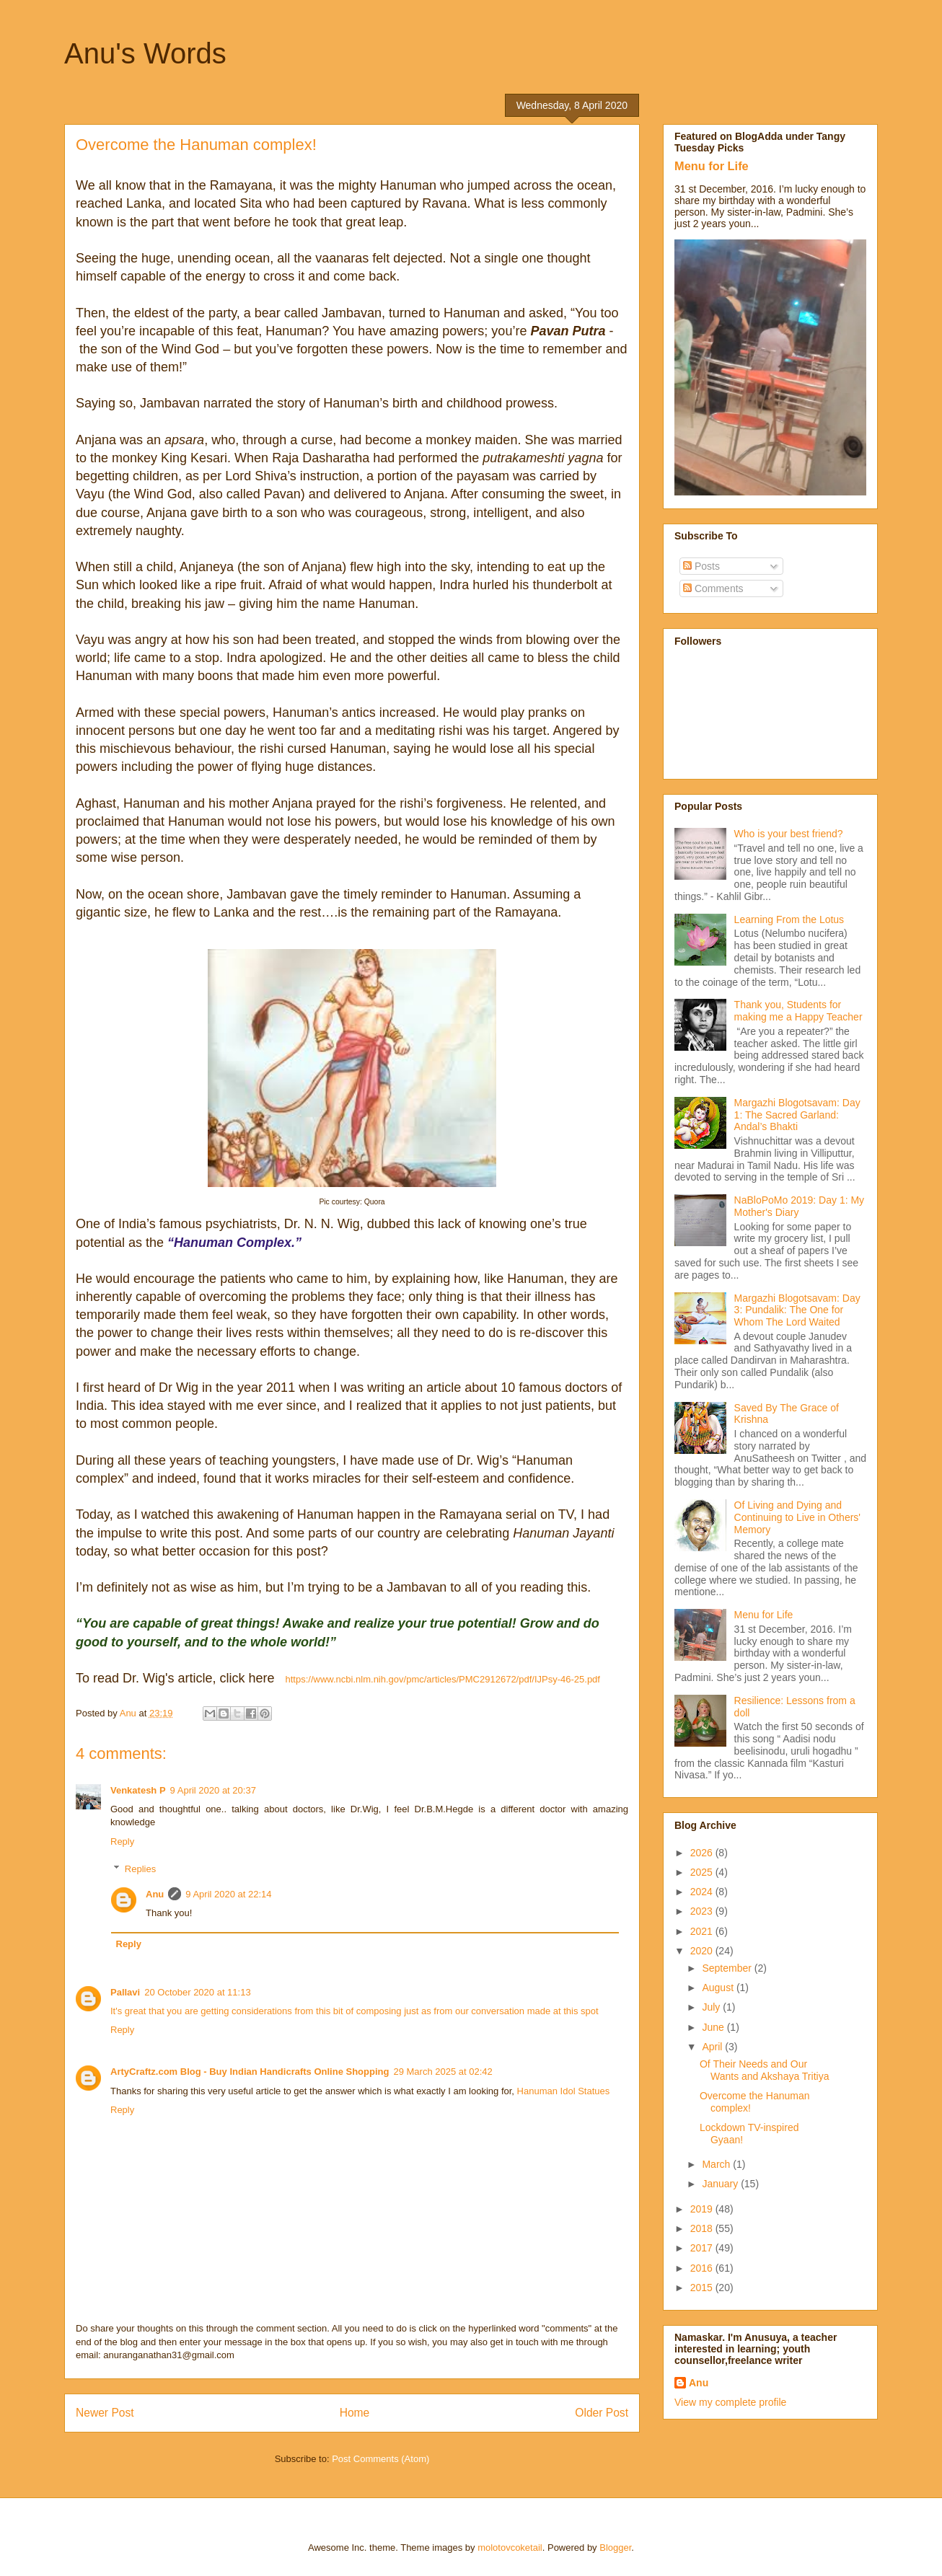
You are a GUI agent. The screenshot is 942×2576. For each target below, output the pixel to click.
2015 (703, 2287)
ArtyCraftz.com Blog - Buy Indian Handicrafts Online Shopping (249, 2071)
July (712, 2007)
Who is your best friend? (788, 833)
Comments (713, 588)
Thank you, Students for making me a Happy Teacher (798, 1011)
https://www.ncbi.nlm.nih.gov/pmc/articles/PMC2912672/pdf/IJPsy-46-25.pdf (443, 1679)
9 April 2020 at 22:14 (228, 1894)
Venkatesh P (138, 1790)
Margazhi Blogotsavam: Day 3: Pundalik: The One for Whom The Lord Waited (797, 1310)
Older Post (601, 2413)
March (717, 2164)
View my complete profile (730, 2402)
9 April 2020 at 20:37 (213, 1790)
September (728, 1968)
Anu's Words (145, 53)
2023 (703, 1911)
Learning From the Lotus (789, 919)
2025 (703, 1872)
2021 (703, 1931)
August (719, 1987)
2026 (703, 1852)
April (713, 2046)
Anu (155, 1894)
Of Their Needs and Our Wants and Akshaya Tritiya (764, 2070)
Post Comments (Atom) (380, 2458)
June (714, 2027)
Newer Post (105, 2413)
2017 (703, 2248)
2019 (703, 2209)
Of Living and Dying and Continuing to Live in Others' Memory (797, 1517)
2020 (703, 1951)
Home (355, 2413)
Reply (122, 1841)
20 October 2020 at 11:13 (197, 1992)
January (721, 2183)
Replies (140, 1868)
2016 (703, 2268)
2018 (703, 2228)
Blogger (615, 2547)
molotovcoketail (509, 2547)
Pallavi (125, 1992)
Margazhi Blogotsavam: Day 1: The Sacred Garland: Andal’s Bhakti (797, 1115)
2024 (703, 1891)
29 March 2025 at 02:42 (442, 2071)
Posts (701, 566)
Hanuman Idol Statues (563, 2091)
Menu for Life (711, 165)
